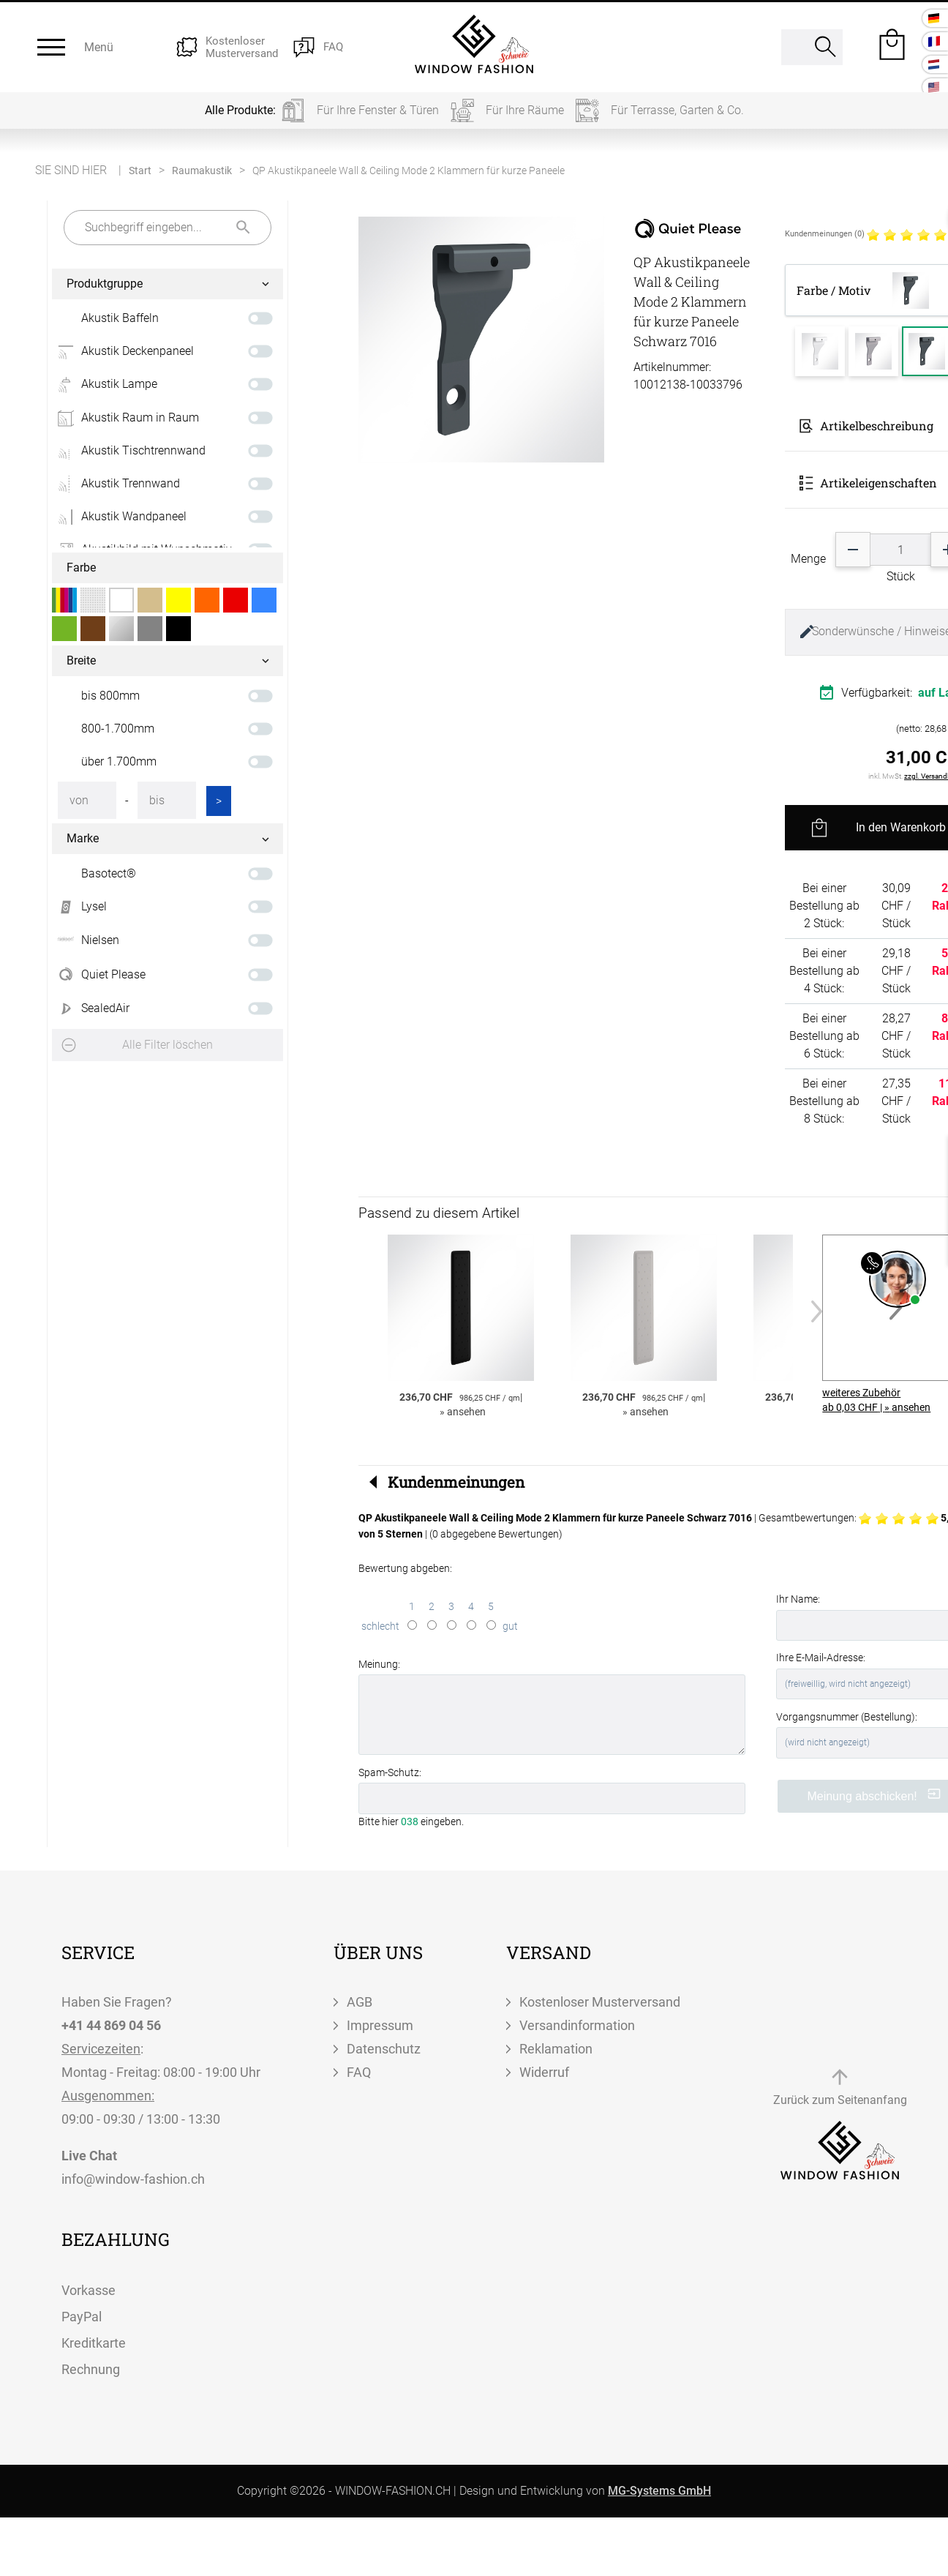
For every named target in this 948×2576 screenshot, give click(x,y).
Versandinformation (577, 2025)
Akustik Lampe (104, 384)
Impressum (380, 2025)
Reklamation (555, 2048)
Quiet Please (99, 974)
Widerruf (544, 2072)
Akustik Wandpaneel (119, 516)
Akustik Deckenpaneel (123, 351)
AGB (359, 2002)
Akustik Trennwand (116, 484)
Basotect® (108, 873)
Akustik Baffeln (120, 318)
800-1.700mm (117, 728)
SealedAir (90, 1008)
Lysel (79, 907)
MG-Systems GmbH (659, 2491)
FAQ (359, 2072)
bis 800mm (110, 696)
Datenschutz (384, 2048)
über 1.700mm (119, 761)
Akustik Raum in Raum (125, 418)
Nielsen (85, 940)
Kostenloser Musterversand (599, 2002)
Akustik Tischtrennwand (129, 451)
